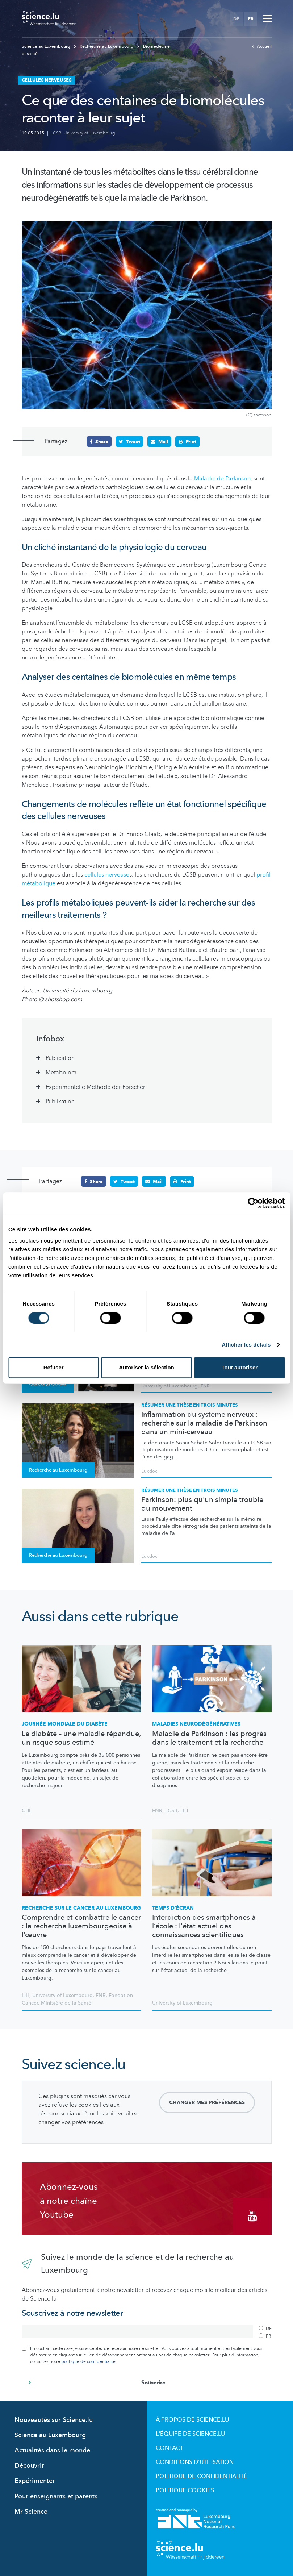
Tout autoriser (239, 1367)
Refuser (53, 1367)
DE (236, 19)
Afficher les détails (246, 1344)
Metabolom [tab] (61, 1073)
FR (251, 19)
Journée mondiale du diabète (65, 1723)
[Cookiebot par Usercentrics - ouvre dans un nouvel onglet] (253, 1203)
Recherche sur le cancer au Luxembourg (81, 1907)
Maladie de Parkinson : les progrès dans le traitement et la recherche (209, 1738)
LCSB (56, 133)
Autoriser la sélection (146, 1367)
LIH (184, 1810)
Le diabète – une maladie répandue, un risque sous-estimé (81, 1738)
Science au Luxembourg (46, 46)
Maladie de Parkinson (222, 478)
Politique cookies (185, 2490)
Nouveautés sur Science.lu (53, 2419)
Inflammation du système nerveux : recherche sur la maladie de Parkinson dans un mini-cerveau (204, 1423)
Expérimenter (34, 2480)
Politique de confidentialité (201, 2476)
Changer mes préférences (207, 2102)
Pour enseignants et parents (55, 2496)
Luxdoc (149, 1471)
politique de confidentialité (88, 2361)
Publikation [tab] (60, 1102)
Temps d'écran (173, 1907)
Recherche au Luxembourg (104, 46)
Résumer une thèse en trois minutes (189, 1405)
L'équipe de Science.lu (190, 2434)
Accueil (262, 46)
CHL (27, 1810)
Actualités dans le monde (52, 2450)
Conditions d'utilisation (195, 2462)
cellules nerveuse (106, 875)
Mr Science (30, 2511)
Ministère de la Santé (66, 2002)
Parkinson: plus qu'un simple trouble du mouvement (202, 1503)
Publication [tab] (60, 1058)
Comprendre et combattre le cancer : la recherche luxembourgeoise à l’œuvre (81, 1926)
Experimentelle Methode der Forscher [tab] (95, 1087)
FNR (205, 1385)
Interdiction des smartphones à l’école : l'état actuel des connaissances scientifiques (204, 1926)
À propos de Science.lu (192, 2419)
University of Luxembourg (89, 133)
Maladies (196, 1723)
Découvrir (29, 2465)
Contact (169, 2448)
